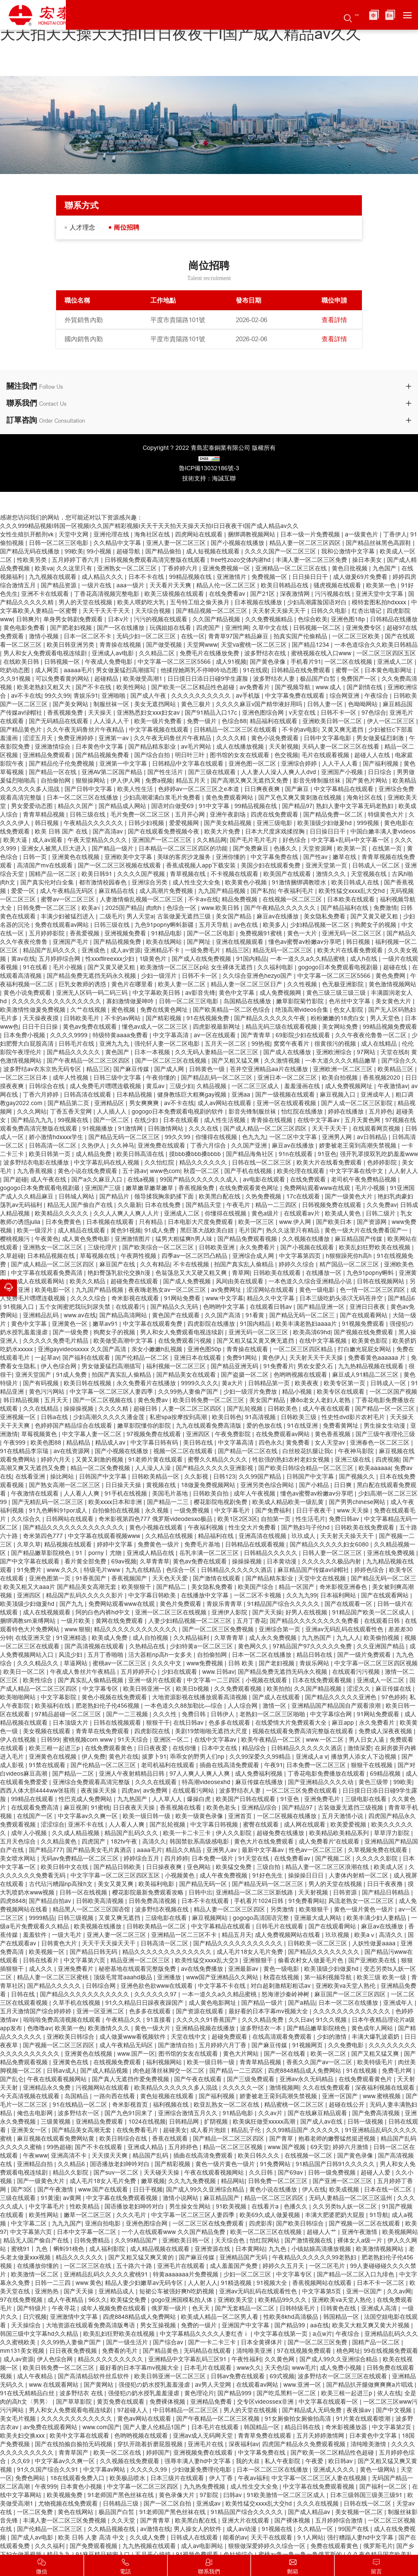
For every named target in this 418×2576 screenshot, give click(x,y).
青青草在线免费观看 (103, 1731)
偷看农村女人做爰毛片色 (311, 1960)
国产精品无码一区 (204, 1884)
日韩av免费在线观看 (238, 2376)
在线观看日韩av (272, 1307)
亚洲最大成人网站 (318, 1918)
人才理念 (83, 227)
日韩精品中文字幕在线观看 (188, 764)
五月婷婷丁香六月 (76, 560)
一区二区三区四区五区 (386, 653)
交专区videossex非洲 (266, 2402)
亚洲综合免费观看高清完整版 (92, 1782)
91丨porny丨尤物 (99, 1553)
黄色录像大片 (177, 2495)
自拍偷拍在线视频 (116, 1511)
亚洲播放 (170, 1977)
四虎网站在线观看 (199, 534)
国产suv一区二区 (116, 2173)
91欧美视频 (232, 2207)
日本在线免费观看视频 (322, 1680)
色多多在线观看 (230, 1723)
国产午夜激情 (56, 2190)
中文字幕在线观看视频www (105, 1536)
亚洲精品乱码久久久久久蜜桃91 (107, 2274)
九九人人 (348, 1638)
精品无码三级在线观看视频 (282, 1027)
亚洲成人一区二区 (381, 1680)
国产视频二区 (334, 1859)
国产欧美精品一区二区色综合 (232, 1010)
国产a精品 (301, 2003)
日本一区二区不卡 (88, 636)
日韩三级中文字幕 (118, 1078)
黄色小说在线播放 (274, 2190)
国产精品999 (235, 2393)
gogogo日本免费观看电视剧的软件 (178, 1112)
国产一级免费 (71, 1332)
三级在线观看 (18, 2198)
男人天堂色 (385, 1018)
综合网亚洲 (345, 696)
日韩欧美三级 (299, 1417)
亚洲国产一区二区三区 (162, 840)
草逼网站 (76, 1663)
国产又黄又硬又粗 (375, 916)
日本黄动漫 (282, 1561)
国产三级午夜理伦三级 (385, 1434)
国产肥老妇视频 (71, 628)
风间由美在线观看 (240, 1281)
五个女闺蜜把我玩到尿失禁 (75, 1307)
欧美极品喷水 (128, 2478)
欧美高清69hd (311, 1332)
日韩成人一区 (389, 1383)
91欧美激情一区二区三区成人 (287, 2495)
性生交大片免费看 (253, 1528)
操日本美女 (368, 560)
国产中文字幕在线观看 (30, 1561)
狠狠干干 (158, 1723)
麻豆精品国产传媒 (359, 1239)
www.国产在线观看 (104, 2190)
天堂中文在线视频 (322, 1578)
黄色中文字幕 (237, 993)
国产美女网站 (71, 704)
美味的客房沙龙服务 (184, 857)
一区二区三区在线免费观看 (209, 2224)
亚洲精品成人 (117, 2291)
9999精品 (41, 1918)
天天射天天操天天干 (280, 611)
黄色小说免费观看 (275, 738)
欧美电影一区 (53, 1290)
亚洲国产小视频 (342, 772)
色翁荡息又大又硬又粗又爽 (192, 1273)
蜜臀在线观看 (261, 1825)
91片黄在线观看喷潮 (364, 2419)
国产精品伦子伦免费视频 (62, 764)
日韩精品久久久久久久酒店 (237, 1570)
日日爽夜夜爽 (263, 789)
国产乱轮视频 (245, 1409)
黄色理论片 (199, 2393)
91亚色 (327, 1154)
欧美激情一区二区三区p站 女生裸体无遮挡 (197, 967)
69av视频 (123, 1561)
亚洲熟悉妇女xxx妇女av (149, 713)
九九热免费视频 (205, 2487)
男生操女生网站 (190, 2207)
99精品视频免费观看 (390, 1027)
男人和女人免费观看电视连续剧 (45, 653)
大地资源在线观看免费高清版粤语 (91, 2325)
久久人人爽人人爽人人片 (127, 1213)
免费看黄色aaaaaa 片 (377, 1358)
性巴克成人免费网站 (86, 1799)
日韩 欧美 (241, 1663)
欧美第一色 (382, 585)
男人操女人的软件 (198, 2529)
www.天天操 (353, 1511)
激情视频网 (284, 2088)
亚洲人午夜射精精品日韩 (132, 1774)
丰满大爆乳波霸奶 (376, 2037)
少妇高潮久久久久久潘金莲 (109, 1417)
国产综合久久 (399, 1061)
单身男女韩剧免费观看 (73, 619)
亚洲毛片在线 (206, 2444)
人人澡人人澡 (153, 1468)
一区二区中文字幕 (294, 1137)
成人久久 (41, 1969)
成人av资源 (125, 950)
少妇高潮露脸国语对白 (317, 602)
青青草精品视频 (44, 815)
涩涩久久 (359, 1689)
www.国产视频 (287, 2147)
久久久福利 (50, 2546)
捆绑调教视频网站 (252, 534)
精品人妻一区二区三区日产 (247, 984)
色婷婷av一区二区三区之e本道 (199, 789)
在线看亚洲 (31, 1477)
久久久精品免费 (263, 2020)
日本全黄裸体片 (262, 2342)
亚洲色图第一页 (50, 1578)
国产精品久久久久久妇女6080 (330, 1545)
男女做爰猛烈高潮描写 (126, 670)
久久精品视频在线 (112, 2529)
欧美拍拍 (279, 1689)
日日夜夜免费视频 (74, 2351)
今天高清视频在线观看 (30, 2096)
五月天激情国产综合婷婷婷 (36, 2011)
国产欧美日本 (334, 1222)
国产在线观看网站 (364, 1315)
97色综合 (374, 713)
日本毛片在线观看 (208, 2368)
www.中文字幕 (224, 1298)
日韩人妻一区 (326, 704)
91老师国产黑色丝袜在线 (121, 2495)
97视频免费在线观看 (155, 1434)
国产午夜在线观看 (198, 2079)
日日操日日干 (311, 577)
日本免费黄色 (64, 1222)
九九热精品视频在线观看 (371, 1366)
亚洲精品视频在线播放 (206, 2028)
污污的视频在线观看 (161, 619)
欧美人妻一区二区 (182, 984)
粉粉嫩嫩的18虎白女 (339, 1018)
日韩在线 (24, 1994)
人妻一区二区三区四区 (192, 1409)
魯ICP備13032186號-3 (209, 468)
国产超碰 (15, 1180)
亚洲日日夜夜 (368, 1307)
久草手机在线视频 (77, 2003)
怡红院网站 (265, 2240)
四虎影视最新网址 (217, 1027)
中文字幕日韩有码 (155, 1443)
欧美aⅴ (365, 1935)
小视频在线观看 (267, 1680)
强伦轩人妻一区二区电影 (167, 1044)
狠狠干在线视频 (372, 1765)
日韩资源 (346, 1893)
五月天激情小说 (343, 1816)
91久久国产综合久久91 (48, 2470)
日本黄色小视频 (82, 2487)
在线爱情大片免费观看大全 (291, 1723)
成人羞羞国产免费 (234, 2266)
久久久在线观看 (156, 1782)
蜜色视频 (124, 1010)
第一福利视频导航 (328, 1977)
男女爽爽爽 (145, 1103)
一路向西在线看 (115, 2096)
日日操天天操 (124, 1485)
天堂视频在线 (369, 874)
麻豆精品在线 (117, 891)
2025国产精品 (124, 908)
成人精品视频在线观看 (160, 2249)
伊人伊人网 (126, 781)
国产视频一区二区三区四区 (59, 2045)
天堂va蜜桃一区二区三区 (254, 645)
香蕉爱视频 (85, 933)
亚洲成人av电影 (114, 653)
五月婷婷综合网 (60, 959)
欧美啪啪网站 (18, 1697)
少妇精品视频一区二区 (320, 925)
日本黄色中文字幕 (100, 747)
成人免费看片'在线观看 (330, 1842)
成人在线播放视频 (240, 747)
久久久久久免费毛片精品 (56, 1341)
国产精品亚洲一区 (321, 1307)
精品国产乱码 (151, 2156)
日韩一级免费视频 (332, 2173)
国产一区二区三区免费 (318, 2342)
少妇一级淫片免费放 (251, 1392)
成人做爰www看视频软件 (133, 2037)
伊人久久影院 (234, 1833)
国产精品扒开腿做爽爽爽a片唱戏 (370, 2385)
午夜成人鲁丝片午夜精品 (83, 1672)
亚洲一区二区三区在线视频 (171, 1612)
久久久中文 (167, 1663)
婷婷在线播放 (346, 1112)
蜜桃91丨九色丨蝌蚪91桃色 (48, 2249)
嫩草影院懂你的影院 (144, 1426)
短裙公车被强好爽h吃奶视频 (177, 2291)
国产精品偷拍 (164, 551)
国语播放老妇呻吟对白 (120, 2164)
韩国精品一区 (342, 2317)
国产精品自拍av (51, 1901)
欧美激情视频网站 (380, 2249)
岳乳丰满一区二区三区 (209, 1553)
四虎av (130, 1791)
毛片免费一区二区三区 (141, 815)
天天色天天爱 (170, 1578)
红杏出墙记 (367, 611)
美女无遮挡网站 (156, 704)
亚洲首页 (241, 1816)
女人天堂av (331, 1443)
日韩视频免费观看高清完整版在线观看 (155, 560)
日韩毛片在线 (77, 1044)
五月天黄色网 (363, 1120)
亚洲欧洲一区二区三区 (343, 1069)
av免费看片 (255, 687)
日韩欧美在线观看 (277, 1273)
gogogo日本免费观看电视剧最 (339, 967)
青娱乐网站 (315, 1663)
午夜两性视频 (139, 1256)
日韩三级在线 (88, 815)
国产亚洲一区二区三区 (343, 2181)
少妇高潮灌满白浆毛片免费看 (162, 798)
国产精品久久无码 (175, 1307)
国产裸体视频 (293, 2521)
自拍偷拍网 (56, 781)
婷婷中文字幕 (115, 1545)
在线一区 (193, 636)
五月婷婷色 (184, 2147)
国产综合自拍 (153, 755)
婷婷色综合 (370, 1570)
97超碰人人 (133, 2410)
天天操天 (100, 713)
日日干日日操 (40, 1027)
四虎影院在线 (153, 1731)
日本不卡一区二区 (381, 2283)
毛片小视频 (68, 967)
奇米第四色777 (44, 1536)
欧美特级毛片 (376, 2062)
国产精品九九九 (32, 1120)
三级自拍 (269, 1867)
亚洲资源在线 (213, 2249)
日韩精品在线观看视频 (255, 1545)
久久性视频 (303, 984)
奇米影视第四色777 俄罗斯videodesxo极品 (156, 1519)
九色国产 (385, 568)
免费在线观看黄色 (335, 2546)
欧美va (44, 568)
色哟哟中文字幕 (224, 1307)
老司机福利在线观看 (168, 1765)
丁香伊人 (395, 534)
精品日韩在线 (315, 1655)
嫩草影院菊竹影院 (300, 1001)
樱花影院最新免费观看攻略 (148, 1893)
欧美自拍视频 (340, 1078)
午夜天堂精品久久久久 (98, 840)
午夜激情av (393, 1086)
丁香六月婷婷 (41, 1095)
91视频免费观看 (364, 1324)
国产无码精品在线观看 (59, 721)
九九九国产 (67, 2224)
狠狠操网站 (91, 781)
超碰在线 (396, 967)
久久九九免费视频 (192, 2181)
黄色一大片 (303, 933)
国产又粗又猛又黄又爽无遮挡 (256, 1341)
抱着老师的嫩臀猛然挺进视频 (337, 2139)
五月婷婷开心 (139, 1672)
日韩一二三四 (53, 2283)
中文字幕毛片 (233, 1511)
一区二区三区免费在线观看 (302, 1791)
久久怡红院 (160, 1163)
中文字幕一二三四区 (214, 1680)
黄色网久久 (253, 1646)
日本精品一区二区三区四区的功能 (183, 849)
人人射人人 (403, 1171)
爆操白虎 (199, 1799)
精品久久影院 (71, 2173)
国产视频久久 (357, 1477)
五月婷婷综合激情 (339, 2521)
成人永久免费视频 (273, 1638)
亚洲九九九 (115, 1044)
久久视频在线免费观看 (130, 2461)
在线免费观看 (309, 1180)
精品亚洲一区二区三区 (141, 1960)
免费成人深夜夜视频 (386, 1731)
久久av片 (271, 2113)
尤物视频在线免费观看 (68, 2504)
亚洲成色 (94, 950)
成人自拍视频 (151, 1638)
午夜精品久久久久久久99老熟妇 (315, 2257)
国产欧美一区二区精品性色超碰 (193, 687)
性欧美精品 (85, 2207)
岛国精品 (77, 2096)
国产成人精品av (310, 2512)
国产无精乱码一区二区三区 (48, 1502)
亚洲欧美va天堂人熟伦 (346, 1986)
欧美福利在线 (53, 1706)
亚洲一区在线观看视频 (287, 1103)
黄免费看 (298, 1443)
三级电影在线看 (366, 1799)
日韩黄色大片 (60, 1943)
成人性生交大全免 (197, 882)
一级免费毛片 (203, 950)
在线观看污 (131, 1307)
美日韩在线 (199, 1443)
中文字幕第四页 (300, 1256)
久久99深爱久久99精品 (260, 1757)
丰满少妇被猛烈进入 (68, 916)
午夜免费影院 (233, 1434)
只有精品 (151, 1222)
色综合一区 (182, 908)
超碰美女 (175, 2130)
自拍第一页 (276, 1519)
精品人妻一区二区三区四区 (305, 543)
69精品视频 (386, 1774)
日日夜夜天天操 (134, 1808)
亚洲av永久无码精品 (307, 2079)
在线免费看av (228, 594)
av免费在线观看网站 (51, 2427)
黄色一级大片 (153, 2028)
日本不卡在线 (147, 577)
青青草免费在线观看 (265, 2436)
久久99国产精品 (261, 1477)
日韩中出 (200, 1893)
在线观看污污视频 (356, 1672)
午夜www (35, 2156)
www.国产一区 (136, 2054)
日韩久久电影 (329, 611)
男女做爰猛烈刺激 (381, 738)
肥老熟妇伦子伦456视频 (108, 1706)
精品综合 (255, 1748)
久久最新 (129, 1205)
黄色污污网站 (47, 1392)
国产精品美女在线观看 (186, 1375)
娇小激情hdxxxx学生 (57, 1137)
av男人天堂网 (214, 2385)
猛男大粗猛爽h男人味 (184, 1239)
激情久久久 (331, 874)
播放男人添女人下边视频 (364, 1757)
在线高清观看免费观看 (283, 2037)
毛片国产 (251, 1230)
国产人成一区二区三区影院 (357, 1103)
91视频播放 (98, 1129)
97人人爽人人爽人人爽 (200, 1774)
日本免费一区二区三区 (316, 1765)
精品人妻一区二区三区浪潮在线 (327, 1867)
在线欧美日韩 (22, 662)
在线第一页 (388, 849)
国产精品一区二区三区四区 (229, 2139)
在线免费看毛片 (138, 2130)
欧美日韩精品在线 (285, 585)
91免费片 (30, 1570)
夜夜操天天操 (99, 1791)
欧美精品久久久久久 (62, 1213)
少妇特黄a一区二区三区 (202, 1646)
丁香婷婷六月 (180, 568)
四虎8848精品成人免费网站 (305, 2071)
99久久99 (57, 696)
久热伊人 (94, 1146)
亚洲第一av (114, 738)
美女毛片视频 (18, 2419)
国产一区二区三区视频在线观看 (120, 865)
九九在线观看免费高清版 (209, 1426)
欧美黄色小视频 (246, 882)
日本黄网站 (250, 2249)
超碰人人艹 (322, 2232)
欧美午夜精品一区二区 (271, 1740)
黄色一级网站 (378, 2470)
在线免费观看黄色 (109, 1748)
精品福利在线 (216, 1536)
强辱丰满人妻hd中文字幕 (198, 2461)
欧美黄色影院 (370, 1341)
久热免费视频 (264, 1197)
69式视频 (282, 2376)
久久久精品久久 (38, 1663)
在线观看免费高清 (35, 1808)
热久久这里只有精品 (293, 1230)
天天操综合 (26, 2325)
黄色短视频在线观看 (167, 2096)
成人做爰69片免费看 (361, 577)
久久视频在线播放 (306, 1239)
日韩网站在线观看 (70, 1519)
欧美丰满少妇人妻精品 (377, 1918)
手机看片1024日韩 (259, 1901)
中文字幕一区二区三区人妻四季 (112, 1392)
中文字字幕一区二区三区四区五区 (116, 1876)
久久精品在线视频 (170, 1536)
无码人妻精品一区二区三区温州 (351, 2198)
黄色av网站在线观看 (145, 2419)
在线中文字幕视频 (323, 1341)
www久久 (249, 2368)
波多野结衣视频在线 (162, 1909)
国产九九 (72, 1604)
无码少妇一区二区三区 (147, 636)
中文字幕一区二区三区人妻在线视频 (319, 2478)
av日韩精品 (373, 1137)
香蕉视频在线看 (181, 1808)
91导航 (379, 2215)
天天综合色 (230, 2240)
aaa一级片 (131, 585)
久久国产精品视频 (217, 619)
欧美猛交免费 (234, 1867)
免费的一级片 (199, 2325)
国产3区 (22, 2190)
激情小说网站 (181, 2198)
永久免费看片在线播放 (147, 1383)
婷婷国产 (158, 2453)
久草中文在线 (271, 628)
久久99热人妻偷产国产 (189, 1392)
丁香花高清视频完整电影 (107, 594)
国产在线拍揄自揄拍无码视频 (74, 2444)
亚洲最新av (244, 1969)
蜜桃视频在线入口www (322, 653)
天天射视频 (284, 747)
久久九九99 (301, 1595)
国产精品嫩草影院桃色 (41, 1553)
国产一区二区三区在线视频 (171, 1061)
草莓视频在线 (98, 1256)
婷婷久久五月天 (284, 2266)
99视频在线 (74, 1120)
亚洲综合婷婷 (300, 764)
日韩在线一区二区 (368, 2504)
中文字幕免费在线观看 (295, 696)
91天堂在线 (254, 1859)
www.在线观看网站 (54, 2385)
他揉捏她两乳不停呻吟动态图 (200, 670)
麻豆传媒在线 (394, 1689)
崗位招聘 (132, 227)
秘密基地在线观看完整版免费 (138, 1969)
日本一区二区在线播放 (262, 1655)
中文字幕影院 (59, 1697)
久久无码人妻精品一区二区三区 (217, 1052)
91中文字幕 (215, 806)
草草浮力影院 (392, 1833)
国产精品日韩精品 (386, 1893)
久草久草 (29, 1545)
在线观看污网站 (194, 1791)
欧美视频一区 (47, 1952)
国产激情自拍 (176, 2045)
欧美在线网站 (165, 942)
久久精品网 (211, 840)
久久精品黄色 (59, 1842)
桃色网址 (348, 2351)
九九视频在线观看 (53, 577)
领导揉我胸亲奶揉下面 (164, 1197)
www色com (165, 1171)
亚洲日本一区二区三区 (288, 1078)
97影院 (210, 2495)
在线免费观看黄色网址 (249, 1188)
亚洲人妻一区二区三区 (176, 543)
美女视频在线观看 (47, 1731)
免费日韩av (345, 1519)
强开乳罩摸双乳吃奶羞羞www (379, 1154)
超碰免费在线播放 (281, 1833)
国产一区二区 (112, 1120)
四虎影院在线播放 (212, 1324)
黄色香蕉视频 (333, 1434)
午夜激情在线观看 (35, 1494)
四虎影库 (261, 2224)
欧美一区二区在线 (118, 2453)
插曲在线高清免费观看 (230, 1765)
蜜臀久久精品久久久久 (218, 1460)
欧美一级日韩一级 (147, 1816)
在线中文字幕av (319, 1120)
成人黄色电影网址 (213, 2003)
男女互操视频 (159, 2325)
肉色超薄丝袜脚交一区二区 (169, 2071)
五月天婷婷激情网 (321, 2436)
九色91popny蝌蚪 (371, 1273)
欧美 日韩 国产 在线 (62, 832)
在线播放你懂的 (38, 2266)
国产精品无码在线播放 (30, 551)
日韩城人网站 (77, 1197)
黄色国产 (118, 1052)
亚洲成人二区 (396, 662)
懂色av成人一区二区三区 (155, 1027)
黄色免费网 (391, 976)
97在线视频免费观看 (305, 2351)
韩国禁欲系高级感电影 (200, 1842)
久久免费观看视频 (238, 1689)
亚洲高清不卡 (69, 2156)
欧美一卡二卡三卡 (187, 1833)
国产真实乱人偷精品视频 (91, 1680)
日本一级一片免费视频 (311, 534)
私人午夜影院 (283, 2461)
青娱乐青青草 (225, 1604)
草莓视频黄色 (40, 1434)
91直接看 (160, 2020)
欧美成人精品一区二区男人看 (220, 2317)
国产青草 (282, 2139)
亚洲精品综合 (260, 1808)
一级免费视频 (192, 1511)
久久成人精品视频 (76, 1833)
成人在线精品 (379, 1044)
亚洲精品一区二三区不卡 (184, 1935)
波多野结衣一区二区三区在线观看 (343, 2376)
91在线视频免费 (208, 1018)
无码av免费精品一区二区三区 (80, 1859)
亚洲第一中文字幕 (124, 764)
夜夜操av (360, 2410)
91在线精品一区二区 (81, 2105)
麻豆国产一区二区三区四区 (350, 1994)
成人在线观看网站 (41, 1281)
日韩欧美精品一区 (156, 1477)
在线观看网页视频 (377, 1129)
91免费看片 (278, 1366)
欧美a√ (92, 908)
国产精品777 (46, 1850)
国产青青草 (256, 1035)
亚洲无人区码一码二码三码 (92, 993)
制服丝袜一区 (112, 704)
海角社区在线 (153, 534)
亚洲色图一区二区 (253, 764)
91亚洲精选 (72, 1638)
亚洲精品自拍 (35, 2164)
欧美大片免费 (223, 832)
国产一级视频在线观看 (285, 1095)
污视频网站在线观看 (103, 2088)
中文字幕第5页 (322, 2291)
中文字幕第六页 (85, 1960)
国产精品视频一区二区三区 (212, 611)
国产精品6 (401, 1298)
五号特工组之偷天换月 (200, 602)
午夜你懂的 (162, 1078)
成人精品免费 (94, 1154)
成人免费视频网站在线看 (288, 1935)
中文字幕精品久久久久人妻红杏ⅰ (205, 2334)
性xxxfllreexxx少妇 (110, 959)
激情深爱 (359, 1748)
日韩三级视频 (76, 1918)
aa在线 (319, 2325)
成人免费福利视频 (259, 1774)
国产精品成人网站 (123, 806)
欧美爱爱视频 (349, 1825)
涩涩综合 (53, 1825)
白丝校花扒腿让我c (308, 1451)
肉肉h (154, 908)
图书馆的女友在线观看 (240, 755)
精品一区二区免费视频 (101, 1468)
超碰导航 (129, 551)
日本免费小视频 (25, 1035)
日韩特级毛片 (298, 2308)
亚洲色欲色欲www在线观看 (158, 1986)
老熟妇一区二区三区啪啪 (273, 1714)
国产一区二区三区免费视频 (218, 1629)
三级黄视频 (56, 2122)
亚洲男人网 (337, 1137)
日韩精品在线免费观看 (301, 670)
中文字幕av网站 (105, 2470)
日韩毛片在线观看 (280, 1926)
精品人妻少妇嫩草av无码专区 (144, 2283)
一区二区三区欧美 (356, 636)
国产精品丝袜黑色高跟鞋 (379, 543)
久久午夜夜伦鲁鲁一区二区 (371, 1035)
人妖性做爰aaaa (374, 1943)
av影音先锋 (200, 993)
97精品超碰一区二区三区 (69, 1714)
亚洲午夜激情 (360, 2232)
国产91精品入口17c (212, 713)
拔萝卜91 (154, 1757)
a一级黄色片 (362, 534)
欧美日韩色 (227, 1417)
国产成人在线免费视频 (202, 959)
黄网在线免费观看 (120, 1621)
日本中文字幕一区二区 (87, 2232)
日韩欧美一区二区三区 (318, 1943)
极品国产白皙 (318, 679)
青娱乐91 (85, 696)
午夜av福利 (253, 2478)
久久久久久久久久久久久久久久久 (57, 1001)
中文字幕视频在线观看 (159, 730)
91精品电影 (167, 933)
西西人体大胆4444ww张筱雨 (38, 1791)
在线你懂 (185, 1748)
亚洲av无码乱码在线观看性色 (345, 1629)
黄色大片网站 (241, 2054)
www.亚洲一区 (303, 2385)
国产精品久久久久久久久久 (324, 1952)
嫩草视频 (153, 2181)
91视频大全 (273, 2283)
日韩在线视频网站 (381, 1281)
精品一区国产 (297, 1587)
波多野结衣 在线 (81, 2393)
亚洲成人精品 (146, 2147)
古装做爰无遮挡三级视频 (351, 1808)
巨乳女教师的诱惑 (83, 984)
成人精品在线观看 (82, 1230)
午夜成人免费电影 (109, 662)
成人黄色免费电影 (86, 1239)
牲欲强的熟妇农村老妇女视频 (291, 1460)
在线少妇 (147, 1120)
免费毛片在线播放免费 (210, 653)
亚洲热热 (47, 2291)
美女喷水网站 (18, 1859)
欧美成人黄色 (343, 1213)
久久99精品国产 (137, 2240)
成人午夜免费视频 (224, 1876)
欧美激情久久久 (109, 2028)
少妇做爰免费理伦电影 (202, 2470)
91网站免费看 (183, 1298)
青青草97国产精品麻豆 (239, 636)
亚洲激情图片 (133, 1239)
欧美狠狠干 (137, 1587)
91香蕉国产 (92, 1578)
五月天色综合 (18, 1842)
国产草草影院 (74, 2402)
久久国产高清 (223, 1315)
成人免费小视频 (341, 2368)
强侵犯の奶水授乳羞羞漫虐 (155, 2385)
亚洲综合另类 (150, 882)
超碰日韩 (146, 1409)
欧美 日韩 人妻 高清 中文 (92, 2538)
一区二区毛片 (328, 2266)
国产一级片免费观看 (365, 1655)
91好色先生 (268, 1876)
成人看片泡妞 (209, 2130)
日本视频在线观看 (111, 1222)
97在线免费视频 (22, 2300)
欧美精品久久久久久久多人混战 (176, 2088)
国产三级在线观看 (212, 772)
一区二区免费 (35, 2512)
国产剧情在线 (365, 687)
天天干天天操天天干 (109, 1943)
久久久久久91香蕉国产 (207, 2020)
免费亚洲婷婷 (76, 738)
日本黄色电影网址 (389, 670)
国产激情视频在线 (309, 2240)
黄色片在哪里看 (133, 984)
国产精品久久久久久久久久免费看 (315, 1621)
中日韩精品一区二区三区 (186, 2410)
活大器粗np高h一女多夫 (161, 1655)
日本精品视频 (135, 1095)
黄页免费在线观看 (121, 2402)
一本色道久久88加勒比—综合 (184, 1706)
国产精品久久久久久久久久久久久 (238, 1943)
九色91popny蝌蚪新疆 (165, 925)
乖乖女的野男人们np (198, 1757)
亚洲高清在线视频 (263, 1536)
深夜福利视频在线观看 (385, 2088)
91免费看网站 (306, 1901)
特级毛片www (103, 1570)
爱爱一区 (24, 891)
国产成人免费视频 (187, 1281)
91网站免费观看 (379, 1714)
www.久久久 (63, 1570)
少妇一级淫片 (159, 976)
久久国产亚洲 (249, 1146)
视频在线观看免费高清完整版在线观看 (303, 1731)
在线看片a (265, 2207)
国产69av (291, 2173)
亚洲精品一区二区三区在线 (291, 568)
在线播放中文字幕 (205, 1595)
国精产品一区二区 (53, 874)
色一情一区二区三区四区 (373, 1290)
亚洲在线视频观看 (240, 942)
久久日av (300, 2020)
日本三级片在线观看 (178, 2478)
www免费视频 (205, 1663)
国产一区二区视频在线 (103, 1400)
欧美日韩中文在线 (65, 1867)
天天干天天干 (330, 1129)
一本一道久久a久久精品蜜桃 (308, 959)
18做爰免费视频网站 (209, 1485)
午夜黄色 (47, 1239)
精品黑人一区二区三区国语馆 (92, 1909)
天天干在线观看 (272, 2538)
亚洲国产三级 (103, 1188)
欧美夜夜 (307, 1383)
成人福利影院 (108, 2249)
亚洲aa (242, 1095)
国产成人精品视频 (105, 2071)
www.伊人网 (296, 1222)
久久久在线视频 (318, 2504)
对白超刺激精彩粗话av (281, 1986)
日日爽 (343, 1485)
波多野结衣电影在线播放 (37, 1163)
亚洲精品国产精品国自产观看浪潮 (336, 1706)
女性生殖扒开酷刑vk (27, 534)
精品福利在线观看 (274, 721)
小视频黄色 (180, 1876)
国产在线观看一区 (349, 1604)
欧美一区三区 (257, 1222)
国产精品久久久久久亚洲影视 (215, 1468)
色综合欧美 (313, 619)
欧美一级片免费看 (159, 721)
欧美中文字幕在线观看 (80, 2436)
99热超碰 (59, 2147)
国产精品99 (290, 2325)
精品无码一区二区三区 (283, 950)
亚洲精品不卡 (162, 950)
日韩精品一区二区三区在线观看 (236, 730)
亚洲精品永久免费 (47, 2088)
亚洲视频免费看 (126, 933)
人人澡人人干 (112, 721)
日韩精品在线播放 (394, 619)
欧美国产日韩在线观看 (246, 1799)
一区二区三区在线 (88, 2266)
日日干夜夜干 (314, 1511)
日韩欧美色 (283, 1409)
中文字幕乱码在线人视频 (107, 1163)
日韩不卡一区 (339, 713)
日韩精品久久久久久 (271, 1553)
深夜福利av (244, 2444)
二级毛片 (111, 916)
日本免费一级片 (213, 1859)
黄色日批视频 (350, 568)
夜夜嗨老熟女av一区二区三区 (168, 1290)
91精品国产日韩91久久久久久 (336, 2164)
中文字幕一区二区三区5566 (175, 662)
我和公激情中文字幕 (348, 551)
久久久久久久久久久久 (201, 696)
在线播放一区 (324, 1273)
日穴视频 (35, 2317)
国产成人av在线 (322, 2122)
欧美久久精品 (88, 1281)
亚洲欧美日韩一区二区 (333, 721)
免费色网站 (31, 2478)
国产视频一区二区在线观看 (365, 2224)
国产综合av (169, 2342)
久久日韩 (261, 2173)
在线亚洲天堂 (34, 1638)
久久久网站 (32, 1112)
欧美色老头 (222, 1808)
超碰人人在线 (373, 755)
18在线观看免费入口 (78, 2478)
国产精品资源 (59, 585)
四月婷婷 (176, 1859)
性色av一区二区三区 (317, 1850)
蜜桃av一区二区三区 (120, 1663)
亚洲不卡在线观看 (46, 594)
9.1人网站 (310, 2538)
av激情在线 (155, 2529)
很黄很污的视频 (336, 1044)
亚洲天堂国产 (34, 1375)
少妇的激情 (332, 2037)
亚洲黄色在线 (71, 2062)
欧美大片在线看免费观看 (350, 950)
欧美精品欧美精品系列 (339, 1833)
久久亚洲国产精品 (381, 1646)
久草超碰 (12, 1256)
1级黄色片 (153, 959)
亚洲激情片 (232, 577)
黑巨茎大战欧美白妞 (207, 1230)
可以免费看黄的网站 (63, 679)
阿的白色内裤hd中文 (104, 1612)
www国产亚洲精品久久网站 (223, 1977)
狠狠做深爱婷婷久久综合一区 (267, 2546)
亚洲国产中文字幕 (246, 2325)
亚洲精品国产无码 (244, 2257)
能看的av (235, 2538)
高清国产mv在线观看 (45, 865)
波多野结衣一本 (261, 2028)
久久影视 (197, 1477)
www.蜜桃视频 (382, 2096)
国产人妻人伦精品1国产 (155, 2427)
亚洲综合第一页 (280, 1629)
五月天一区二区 (226, 1044)
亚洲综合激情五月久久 (188, 2113)
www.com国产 (101, 2427)
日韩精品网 (185, 2122)
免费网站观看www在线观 (318, 1188)
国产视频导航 (293, 687)
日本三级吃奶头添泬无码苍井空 (341, 1298)
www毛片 (304, 2368)
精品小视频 (298, 1392)
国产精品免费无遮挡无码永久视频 (92, 976)
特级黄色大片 (386, 815)
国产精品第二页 (69, 1103)
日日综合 (380, 772)
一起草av (47, 1358)
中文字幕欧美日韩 (157, 993)
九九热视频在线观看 (150, 2546)
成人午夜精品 (66, 2300)
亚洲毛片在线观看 (181, 2266)
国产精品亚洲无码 (235, 1366)
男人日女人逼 (367, 1740)
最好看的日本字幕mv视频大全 (269, 2011)
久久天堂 (124, 2521)
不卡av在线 (203, 899)
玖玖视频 (338, 1935)
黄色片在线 (123, 1757)
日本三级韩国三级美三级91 (367, 2495)
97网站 (367, 1052)
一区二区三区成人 (256, 1086)
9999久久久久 (199, 1383)
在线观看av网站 (258, 2385)
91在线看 (36, 967)
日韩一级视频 (366, 2122)
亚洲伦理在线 (112, 534)
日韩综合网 (101, 1986)
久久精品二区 (157, 653)
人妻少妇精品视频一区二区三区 (190, 1621)
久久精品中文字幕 (118, 543)
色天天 (202, 2308)
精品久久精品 (184, 1850)
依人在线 (389, 2393)
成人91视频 (231, 662)
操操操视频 (79, 1409)
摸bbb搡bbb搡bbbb (196, 1154)
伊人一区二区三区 (391, 721)
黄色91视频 (125, 1230)
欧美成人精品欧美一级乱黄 (288, 1502)
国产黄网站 (99, 2385)
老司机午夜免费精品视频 (364, 1180)
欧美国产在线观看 (288, 874)
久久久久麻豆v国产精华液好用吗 (260, 704)
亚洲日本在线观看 (198, 1358)
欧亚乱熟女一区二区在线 (227, 2105)
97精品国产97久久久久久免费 (313, 1646)
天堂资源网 (318, 849)
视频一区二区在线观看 (184, 1451)
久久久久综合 (89, 1298)
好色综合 (295, 840)
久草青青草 (154, 1561)
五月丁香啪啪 (106, 1655)
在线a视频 (141, 1180)
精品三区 (237, 950)
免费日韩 (194, 1714)
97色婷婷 (393, 1697)
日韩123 (224, 1477)
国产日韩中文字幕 (89, 789)
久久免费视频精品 (269, 619)
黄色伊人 (274, 1358)
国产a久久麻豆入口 (97, 1180)
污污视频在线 (333, 594)
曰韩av (233, 2495)
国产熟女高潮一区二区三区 (65, 1485)
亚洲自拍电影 (103, 2224)
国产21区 (263, 594)
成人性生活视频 (225, 1120)
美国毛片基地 (170, 1494)
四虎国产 (209, 628)
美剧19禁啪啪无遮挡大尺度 (212, 1731)
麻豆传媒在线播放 (260, 1782)
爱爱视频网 (185, 823)
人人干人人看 (340, 764)
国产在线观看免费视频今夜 (164, 832)
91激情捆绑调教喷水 (300, 882)
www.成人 (329, 687)
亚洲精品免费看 (212, 2402)
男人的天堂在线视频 (86, 602)
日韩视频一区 (63, 662)
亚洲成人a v (312, 1757)
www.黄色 (89, 2283)
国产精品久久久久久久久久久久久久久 (74, 1528)
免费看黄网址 (341, 1426)
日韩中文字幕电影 (328, 738)
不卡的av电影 (300, 730)
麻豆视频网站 (210, 1918)
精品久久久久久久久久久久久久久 (167, 1952)
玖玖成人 (304, 1536)
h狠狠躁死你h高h (349, 1256)
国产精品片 (115, 1197)
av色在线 (247, 925)
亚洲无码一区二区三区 (352, 933)
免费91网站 (242, 1358)
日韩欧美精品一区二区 (157, 1926)
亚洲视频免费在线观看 (203, 2453)
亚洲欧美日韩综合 (71, 2037)
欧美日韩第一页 (50, 1154)
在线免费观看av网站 (283, 1434)
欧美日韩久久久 (259, 2156)
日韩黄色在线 (339, 2308)
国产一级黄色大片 (349, 1197)
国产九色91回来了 (129, 2113)
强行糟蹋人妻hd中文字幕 (361, 2538)
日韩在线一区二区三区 (262, 1163)
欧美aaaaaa (375, 1468)
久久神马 (122, 1146)
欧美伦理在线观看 (301, 1171)
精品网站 (233, 2181)
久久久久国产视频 (142, 874)
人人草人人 (168, 1799)
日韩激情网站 (166, 1129)
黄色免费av (153, 1400)
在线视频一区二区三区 (293, 899)
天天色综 (276, 2368)
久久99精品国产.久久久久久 (304, 2130)
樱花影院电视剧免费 (221, 1502)
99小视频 (100, 551)
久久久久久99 (149, 2470)
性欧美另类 (32, 560)
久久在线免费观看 (327, 2088)
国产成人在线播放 (288, 1052)
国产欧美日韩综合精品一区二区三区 (306, 1468)
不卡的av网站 (123, 1018)
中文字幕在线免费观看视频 (122, 2198)
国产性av (316, 857)
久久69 (21, 2461)
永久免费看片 (258, 1247)
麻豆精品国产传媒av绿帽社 (314, 1570)
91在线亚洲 (303, 1426)
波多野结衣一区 (79, 2113)
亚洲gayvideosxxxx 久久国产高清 (83, 1349)
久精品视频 (212, 1086)
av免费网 (156, 1791)
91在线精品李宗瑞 (25, 1451)
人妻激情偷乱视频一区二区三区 (142, 899)
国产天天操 (267, 1612)
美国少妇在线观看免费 (271, 865)
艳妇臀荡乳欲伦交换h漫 (120, 1273)
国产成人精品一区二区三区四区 (265, 1129)
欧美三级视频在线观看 (175, 594)
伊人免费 (93, 1757)
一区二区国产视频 (393, 1392)
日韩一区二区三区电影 (59, 543)
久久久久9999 (69, 1035)
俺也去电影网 (35, 2113)
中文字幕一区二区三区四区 (143, 2487)
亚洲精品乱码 (41, 1315)
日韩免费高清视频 (153, 1901)
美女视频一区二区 (359, 2512)
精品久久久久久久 (204, 1163)
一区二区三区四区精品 (303, 1349)
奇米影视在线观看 (136, 1298)
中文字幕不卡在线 (222, 1986)
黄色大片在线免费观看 (264, 1842)
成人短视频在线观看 (213, 551)
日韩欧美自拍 (211, 1494)
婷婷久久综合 (297, 1264)
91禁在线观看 (48, 1765)
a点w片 (322, 2334)
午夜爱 (315, 2461)
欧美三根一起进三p (55, 1748)
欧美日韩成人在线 (356, 882)
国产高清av (108, 832)
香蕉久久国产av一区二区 (320, 2062)
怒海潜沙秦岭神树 (286, 1994)
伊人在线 (314, 2190)
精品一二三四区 (277, 1205)
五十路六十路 (135, 2266)
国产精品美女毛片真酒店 (99, 1850)
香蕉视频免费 (66, 713)
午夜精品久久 (124, 2020)
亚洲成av (209, 2504)
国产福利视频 (381, 764)
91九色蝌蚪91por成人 (59, 1511)
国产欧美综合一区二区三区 (158, 1247)
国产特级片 (32, 2308)
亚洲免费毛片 (323, 1799)
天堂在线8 (394, 1052)
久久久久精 (232, 738)
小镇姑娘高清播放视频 (322, 2249)
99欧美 (74, 551)
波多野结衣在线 (266, 653)
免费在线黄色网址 (164, 1010)
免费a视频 (158, 781)
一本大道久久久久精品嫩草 (341, 1061)
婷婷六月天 (56, 1460)
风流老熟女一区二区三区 (361, 1901)
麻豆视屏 (76, 1808)
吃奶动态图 (15, 670)
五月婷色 (381, 1112)
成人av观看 (48, 840)
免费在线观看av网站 (62, 925)
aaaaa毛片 (78, 670)
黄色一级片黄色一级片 (364, 1909)
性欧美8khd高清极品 (291, 2317)
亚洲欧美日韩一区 (187, 2240)
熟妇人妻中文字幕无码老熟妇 (355, 806)
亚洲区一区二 (172, 1740)
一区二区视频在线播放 (287, 1816)
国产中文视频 (394, 2410)
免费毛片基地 (203, 1545)
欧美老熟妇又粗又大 (44, 687)
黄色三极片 (196, 704)
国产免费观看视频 (94, 2546)
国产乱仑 (12, 2079)
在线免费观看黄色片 (366, 2079)
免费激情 (385, 908)
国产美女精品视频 (228, 823)
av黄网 (73, 2198)
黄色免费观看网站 (230, 798)
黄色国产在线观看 (176, 1315)
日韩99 (50, 1740)
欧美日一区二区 (25, 1672)
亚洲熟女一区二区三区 (127, 568)
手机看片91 (306, 662)
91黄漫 (50, 2198)
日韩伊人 (223, 1714)
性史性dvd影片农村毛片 (354, 1417)
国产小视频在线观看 (308, 1247)
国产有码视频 (41, 1383)
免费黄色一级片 (159, 1545)
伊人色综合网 (59, 1366)
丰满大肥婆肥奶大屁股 (335, 2215)
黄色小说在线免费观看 (88, 1171)
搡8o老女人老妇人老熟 (321, 1400)
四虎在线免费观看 (275, 815)
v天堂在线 (303, 713)
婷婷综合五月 (142, 1859)
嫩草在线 (345, 857)
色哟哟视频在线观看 (301, 1375)
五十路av (134, 1171)
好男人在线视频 (307, 1612)
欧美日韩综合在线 (124, 2139)
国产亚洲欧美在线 (373, 1960)
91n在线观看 (296, 1154)
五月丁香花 (251, 1621)
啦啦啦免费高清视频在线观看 (62, 2020)
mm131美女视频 (23, 2351)
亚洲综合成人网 (254, 1256)
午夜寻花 (64, 2308)
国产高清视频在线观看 (95, 1646)
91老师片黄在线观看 (156, 1460)
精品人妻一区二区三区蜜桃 (53, 1977)
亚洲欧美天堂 (236, 2300)
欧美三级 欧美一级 (382, 1977)
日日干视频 (148, 2190)
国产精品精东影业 (153, 747)
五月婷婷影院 (47, 933)
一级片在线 (97, 585)
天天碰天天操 (162, 2173)
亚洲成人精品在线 (151, 1553)
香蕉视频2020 (382, 1078)
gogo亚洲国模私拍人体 (182, 2300)
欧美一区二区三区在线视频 (266, 2232)
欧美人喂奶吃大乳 (142, 602)
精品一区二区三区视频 (233, 2147)
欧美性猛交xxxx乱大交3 (207, 1960)
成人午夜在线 (49, 1180)
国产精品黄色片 (21, 730)
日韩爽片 (28, 619)
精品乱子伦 (247, 2130)
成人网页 (47, 670)
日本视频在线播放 (259, 602)
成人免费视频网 (281, 993)
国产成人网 (170, 1069)
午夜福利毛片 (296, 891)
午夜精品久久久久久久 (94, 823)
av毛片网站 (197, 747)
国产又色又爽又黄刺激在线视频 (300, 798)
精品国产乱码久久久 (50, 950)
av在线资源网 (72, 1451)
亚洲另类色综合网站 (268, 1485)
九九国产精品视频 (222, 891)
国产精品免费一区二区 (333, 815)
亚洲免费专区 (364, 628)
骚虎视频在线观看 (338, 585)
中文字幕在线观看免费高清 (47, 1273)
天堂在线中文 (189, 2037)
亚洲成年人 (376, 1095)
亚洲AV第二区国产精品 (113, 772)
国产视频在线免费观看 (364, 1332)
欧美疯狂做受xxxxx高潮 (265, 2122)
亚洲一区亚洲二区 (101, 2011)
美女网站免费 (340, 1027)
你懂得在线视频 (217, 1137)
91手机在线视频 (126, 1494)
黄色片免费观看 (181, 1604)
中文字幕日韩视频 (215, 1825)
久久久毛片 (132, 2215)
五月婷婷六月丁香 (223, 2045)
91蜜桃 (100, 1808)
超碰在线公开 (347, 2105)
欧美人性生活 (136, 789)
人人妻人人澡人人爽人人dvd (279, 772)
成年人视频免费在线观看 (114, 2308)
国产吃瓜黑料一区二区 (287, 2393)
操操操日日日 (306, 1876)
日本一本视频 (153, 1052)
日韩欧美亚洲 (217, 1247)
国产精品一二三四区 (237, 2071)
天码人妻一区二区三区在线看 (341, 747)
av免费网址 (227, 1290)
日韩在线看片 (41, 1960)
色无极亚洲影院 (343, 984)
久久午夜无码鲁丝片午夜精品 (86, 730)
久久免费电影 (346, 2045)
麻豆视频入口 (338, 1095)
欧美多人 (275, 925)
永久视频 (157, 1511)
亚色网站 (199, 1867)
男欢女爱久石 (316, 1366)
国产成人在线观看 (277, 1697)
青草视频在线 (188, 874)
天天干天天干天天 (107, 611)
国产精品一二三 (168, 1502)
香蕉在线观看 (170, 2139)
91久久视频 (332, 2020)
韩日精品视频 (22, 1400)
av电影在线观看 (265, 1180)
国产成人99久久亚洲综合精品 (206, 2190)
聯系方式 (82, 205)
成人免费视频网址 (349, 1086)
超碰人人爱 (376, 2173)
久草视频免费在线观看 (378, 1850)
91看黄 (256, 1315)
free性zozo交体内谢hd (241, 560)
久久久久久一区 (244, 2088)
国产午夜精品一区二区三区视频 (218, 2419)
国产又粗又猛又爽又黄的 (141, 2257)
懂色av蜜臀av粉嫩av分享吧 (305, 942)
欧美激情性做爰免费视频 (33, 1010)
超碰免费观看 (230, 2037)
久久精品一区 (316, 2529)
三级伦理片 (103, 1247)
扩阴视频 (216, 2122)
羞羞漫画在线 (303, 1086)
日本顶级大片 (71, 1723)
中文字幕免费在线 (275, 857)
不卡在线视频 (192, 1264)
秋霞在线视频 (282, 1977)
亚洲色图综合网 (263, 713)
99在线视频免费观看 (391, 2351)
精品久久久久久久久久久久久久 (136, 1629)
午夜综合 (377, 696)
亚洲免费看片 (76, 1969)
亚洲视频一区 (18, 1417)
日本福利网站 (339, 1595)
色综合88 (234, 721)
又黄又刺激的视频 (100, 1460)
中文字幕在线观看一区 (329, 2402)
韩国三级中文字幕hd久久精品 (40, 2334)
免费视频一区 (270, 577)
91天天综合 (134, 1740)
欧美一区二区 (329, 2054)
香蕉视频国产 (130, 1578)
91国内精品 (251, 959)
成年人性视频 (71, 1078)
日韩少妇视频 (147, 823)
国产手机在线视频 (249, 1171)
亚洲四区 (199, 1434)
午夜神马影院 (357, 1451)
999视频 (369, 823)
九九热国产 (317, 1638)
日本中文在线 (220, 1748)
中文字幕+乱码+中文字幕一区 (351, 840)
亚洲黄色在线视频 (76, 857)
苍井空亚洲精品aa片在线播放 (270, 1069)
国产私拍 (262, 891)
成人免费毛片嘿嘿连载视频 (106, 1086)
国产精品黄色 (161, 2351)
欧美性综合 (38, 1680)
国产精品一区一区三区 (385, 1409)
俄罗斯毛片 (378, 2546)
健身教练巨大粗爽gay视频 (192, 1095)
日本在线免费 (163, 1205)
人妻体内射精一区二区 (359, 1876)
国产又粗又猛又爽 (236, 1061)
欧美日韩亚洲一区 (147, 1689)
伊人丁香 (221, 2478)
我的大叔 (248, 2461)
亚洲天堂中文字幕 (380, 594)
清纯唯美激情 (369, 2444)
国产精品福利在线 (345, 908)
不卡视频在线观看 (235, 874)
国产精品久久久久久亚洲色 (341, 1697)
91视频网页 (308, 2045)
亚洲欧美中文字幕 (129, 857)
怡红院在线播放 (303, 1112)
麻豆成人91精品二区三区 (366, 1375)
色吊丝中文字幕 (350, 1001)
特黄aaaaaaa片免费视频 (186, 2274)
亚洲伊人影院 (230, 1612)
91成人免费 (160, 1230)
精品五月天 (191, 781)
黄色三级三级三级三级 (336, 993)
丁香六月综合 (209, 1146)
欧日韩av (341, 2461)
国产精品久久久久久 (74, 1052)
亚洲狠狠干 (258, 1960)
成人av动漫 (242, 2529)
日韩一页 (35, 857)
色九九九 (254, 1137)
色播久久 (286, 849)
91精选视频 (237, 2283)
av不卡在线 (26, 696)
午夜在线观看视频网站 (57, 2079)
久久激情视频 (283, 1061)
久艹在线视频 (89, 1010)
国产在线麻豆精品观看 (318, 2113)
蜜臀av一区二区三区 (68, 899)
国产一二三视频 (128, 1714)
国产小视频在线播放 (238, 543)
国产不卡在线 (94, 687)
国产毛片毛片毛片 (254, 840)
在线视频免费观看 (118, 2062)
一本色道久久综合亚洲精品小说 (310, 1281)
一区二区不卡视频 (258, 1595)
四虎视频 (387, 1460)
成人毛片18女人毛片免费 (251, 1952)
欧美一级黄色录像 (200, 1816)
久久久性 (165, 1714)
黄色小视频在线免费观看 (115, 1697)
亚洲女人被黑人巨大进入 (54, 849)
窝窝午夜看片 (292, 1044)
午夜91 (273, 1765)
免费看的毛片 (120, 2351)
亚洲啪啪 (114, 696)
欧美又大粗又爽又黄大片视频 (371, 2325)
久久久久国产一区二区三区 (281, 551)
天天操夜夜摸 (41, 1018)
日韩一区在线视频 (84, 1893)
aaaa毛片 (149, 1850)
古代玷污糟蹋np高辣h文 (61, 1884)
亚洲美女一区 (29, 2130)
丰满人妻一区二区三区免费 (312, 560)
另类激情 (283, 1909)
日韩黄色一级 (207, 1069)
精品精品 (79, 1443)
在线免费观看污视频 (185, 1341)
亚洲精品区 (110, 1103)
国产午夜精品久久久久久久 (280, 908)
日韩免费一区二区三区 (47, 908)
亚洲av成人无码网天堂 (203, 2436)
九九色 (278, 2249)
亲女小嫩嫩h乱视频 (157, 1349)
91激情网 (131, 1129)
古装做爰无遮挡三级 (184, 916)
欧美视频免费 (65, 2495)
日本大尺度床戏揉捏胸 (275, 832)
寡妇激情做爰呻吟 (130, 1001)
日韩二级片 (381, 1213)
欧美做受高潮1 (143, 679)
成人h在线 (364, 959)
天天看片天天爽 (171, 585)
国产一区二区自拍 (168, 2504)
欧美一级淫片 (35, 1230)
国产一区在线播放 (121, 628)
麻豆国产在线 (118, 1264)
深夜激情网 (295, 594)
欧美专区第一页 (345, 1383)
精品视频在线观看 (68, 1545)
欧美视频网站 (400, 2232)
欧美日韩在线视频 (88, 1383)
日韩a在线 (55, 1417)
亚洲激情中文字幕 (74, 2317)
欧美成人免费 (110, 1638)
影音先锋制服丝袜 (317, 781)
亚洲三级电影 (275, 823)
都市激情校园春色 (103, 882)
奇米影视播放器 (347, 2427)
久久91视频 (16, 679)
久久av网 (399, 2291)
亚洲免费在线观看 (162, 1146)
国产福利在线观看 (87, 1358)
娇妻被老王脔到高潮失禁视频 (358, 1146)
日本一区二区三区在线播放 (83, 798)
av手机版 (249, 696)
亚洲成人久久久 (334, 2470)
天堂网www (202, 645)
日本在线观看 (182, 1120)
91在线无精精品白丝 (28, 2393)
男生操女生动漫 (385, 1426)
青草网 (241, 1273)
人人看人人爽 (82, 1494)
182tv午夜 (124, 1842)
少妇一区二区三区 (248, 2274)
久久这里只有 (75, 568)
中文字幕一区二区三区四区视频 (376, 1663)
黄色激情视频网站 (392, 984)
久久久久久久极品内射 (332, 1561)
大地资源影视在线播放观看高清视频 (200, 1697)
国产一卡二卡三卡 (212, 2342)
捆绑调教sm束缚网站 (28, 1621)
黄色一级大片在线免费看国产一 (367, 1230)
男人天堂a (140, 916)
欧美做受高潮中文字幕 (124, 1341)
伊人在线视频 (18, 1740)
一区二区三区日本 (24, 1078)
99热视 (260, 1044)
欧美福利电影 (157, 1884)
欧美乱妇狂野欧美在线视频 (375, 1247)
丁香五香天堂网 (71, 1112)
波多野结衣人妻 (275, 679)
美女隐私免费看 (325, 916)
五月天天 (57, 1400)
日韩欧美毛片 (82, 1018)
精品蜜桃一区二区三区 (294, 2105)
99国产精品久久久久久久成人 (200, 1180)
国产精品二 (172, 1587)
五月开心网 (190, 815)
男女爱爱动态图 (32, 806)
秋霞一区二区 (202, 1171)
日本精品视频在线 (51, 1256)
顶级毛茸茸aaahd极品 (123, 1977)
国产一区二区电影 (211, 933)
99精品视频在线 (191, 577)
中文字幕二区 (29, 2224)
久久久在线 (204, 1129)
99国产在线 (354, 2529)
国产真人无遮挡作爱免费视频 (131, 2079)
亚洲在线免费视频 (391, 1553)
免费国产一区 (359, 679)
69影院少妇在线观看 (304, 1035)
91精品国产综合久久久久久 (284, 1604)
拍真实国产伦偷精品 (301, 636)
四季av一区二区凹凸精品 (195, 1256)
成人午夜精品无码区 (67, 891)
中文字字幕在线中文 (357, 1171)
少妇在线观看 (180, 1672)
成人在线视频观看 (47, 1612)
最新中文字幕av (263, 1850)
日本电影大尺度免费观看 (201, 1222)
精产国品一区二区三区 (350, 1264)
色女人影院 (349, 1010)
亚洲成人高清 (379, 2308)
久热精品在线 (148, 1646)
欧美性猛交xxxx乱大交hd (353, 891)
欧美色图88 (47, 1443)
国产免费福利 (274, 1511)
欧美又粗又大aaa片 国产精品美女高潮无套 (60, 1587)
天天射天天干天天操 (317, 1358)
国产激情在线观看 (217, 1578)
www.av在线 (80, 1315)
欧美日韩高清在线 (141, 1154)
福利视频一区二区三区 (176, 1366)
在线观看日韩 (382, 1621)
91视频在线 (278, 2529)
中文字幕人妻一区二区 (92, 1434)
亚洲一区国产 (340, 2096)
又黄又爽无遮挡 (343, 730)
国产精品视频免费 (118, 942)
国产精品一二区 (74, 1774)
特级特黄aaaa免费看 (121, 1035)
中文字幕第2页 (392, 2427)
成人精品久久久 (103, 577)
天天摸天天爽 (110, 2156)
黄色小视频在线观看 (156, 1528)
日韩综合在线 (47, 1086)
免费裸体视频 (168, 2402)
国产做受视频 (165, 645)
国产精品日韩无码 (94, 1952)
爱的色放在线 (265, 1426)
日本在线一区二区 (388, 2190)
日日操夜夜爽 (165, 1867)
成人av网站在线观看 (225, 1103)
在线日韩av (189, 1723)
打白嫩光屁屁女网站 (365, 1349)
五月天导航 (214, 925)
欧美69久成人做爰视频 (271, 2215)
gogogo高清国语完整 (262, 1918)
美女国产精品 (234, 916)
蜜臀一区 (348, 670)
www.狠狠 (77, 1629)
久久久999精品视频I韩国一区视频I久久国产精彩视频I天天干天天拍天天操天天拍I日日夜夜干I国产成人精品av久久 (149, 526)
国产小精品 (314, 1485)
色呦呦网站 (363, 704)
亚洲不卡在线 (86, 1825)
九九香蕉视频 (35, 1171)
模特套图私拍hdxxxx (380, 602)
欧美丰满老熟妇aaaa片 (307, 1324)
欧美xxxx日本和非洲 (116, 1502)
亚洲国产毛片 (71, 942)
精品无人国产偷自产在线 (80, 1205)
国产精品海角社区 (250, 1154)
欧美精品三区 (396, 1069)
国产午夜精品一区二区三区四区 (89, 1061)
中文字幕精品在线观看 (344, 789)
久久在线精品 (41, 1409)
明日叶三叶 (190, 755)
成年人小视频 (29, 1833)
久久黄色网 (280, 2359)
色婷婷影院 (382, 1163)
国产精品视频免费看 (103, 755)
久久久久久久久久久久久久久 (352, 2011)
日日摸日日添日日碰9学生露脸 (208, 679)
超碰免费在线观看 (135, 1281)
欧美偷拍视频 (382, 1638)
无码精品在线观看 (208, 2351)
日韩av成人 (62, 2071)
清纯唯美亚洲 (255, 2351)
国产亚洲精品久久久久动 (321, 1782)
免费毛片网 (397, 2071)
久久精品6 (72, 2164)
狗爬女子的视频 (376, 925)
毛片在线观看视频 (326, 755)
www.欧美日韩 (221, 908)
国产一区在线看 (285, 2054)
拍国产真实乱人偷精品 (244, 1264)
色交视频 (286, 755)
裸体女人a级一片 (360, 2240)
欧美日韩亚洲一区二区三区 (170, 2376)
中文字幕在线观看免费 (153, 1324)
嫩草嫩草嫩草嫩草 (150, 1188)
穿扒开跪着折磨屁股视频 (150, 2444)
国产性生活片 (166, 772)
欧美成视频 (345, 2190)
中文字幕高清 (171, 1035)
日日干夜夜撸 (385, 1884)
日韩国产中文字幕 (103, 1477)
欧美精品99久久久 (283, 2300)
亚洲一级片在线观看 (156, 1680)
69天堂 (320, 2147)
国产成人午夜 (149, 696)
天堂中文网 (74, 534)
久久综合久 (26, 1519)
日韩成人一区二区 (376, 865)
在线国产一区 (35, 1816)
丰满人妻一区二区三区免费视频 (65, 2521)
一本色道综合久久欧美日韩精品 (376, 645)
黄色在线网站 (76, 2512)
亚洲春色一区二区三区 (380, 1443)
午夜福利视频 (206, 1528)
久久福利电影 (276, 967)
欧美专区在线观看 (341, 1392)
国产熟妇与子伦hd (306, 1528)
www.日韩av (218, 1672)
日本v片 (119, 619)
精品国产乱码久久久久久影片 (85, 1595)
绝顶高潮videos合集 (302, 1010)
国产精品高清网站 (124, 1315)
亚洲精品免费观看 (47, 755)
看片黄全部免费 (86, 1561)
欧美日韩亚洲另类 (71, 645)
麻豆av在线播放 (278, 916)
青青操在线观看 (248, 1349)
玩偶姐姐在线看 (171, 628)
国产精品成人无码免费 (312, 2410)
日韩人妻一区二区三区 (333, 1553)
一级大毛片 (67, 1935)
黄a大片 (233, 1383)
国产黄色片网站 (367, 781)
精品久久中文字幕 (271, 1298)
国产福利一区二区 (384, 2487)
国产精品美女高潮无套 (82, 2130)
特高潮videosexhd (207, 1782)
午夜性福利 (246, 2359)
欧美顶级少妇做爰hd (325, 823)
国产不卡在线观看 (99, 2147)
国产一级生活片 (128, 2342)
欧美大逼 (16, 840)
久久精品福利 (192, 1638)
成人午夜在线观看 (327, 1409)
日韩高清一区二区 (53, 1146)
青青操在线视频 (121, 645)
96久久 (97, 2300)
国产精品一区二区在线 (248, 1451)
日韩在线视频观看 (118, 1723)
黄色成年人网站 (373, 2028)
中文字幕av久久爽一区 (88, 1816)
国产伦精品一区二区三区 (104, 1765)
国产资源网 (372, 1222)
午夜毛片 (239, 1205)
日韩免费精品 (92, 2240)
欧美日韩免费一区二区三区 (209, 1400)
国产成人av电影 (33, 2538)
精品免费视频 (240, 899)
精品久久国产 (76, 806)
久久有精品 (155, 1264)
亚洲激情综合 (53, 747)
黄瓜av (156, 1086)
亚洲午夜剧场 (228, 815)
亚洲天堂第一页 (327, 865)
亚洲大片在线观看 (246, 2521)
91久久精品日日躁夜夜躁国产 (145, 2003)
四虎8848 (12, 1901)
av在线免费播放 (203, 1969)
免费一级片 (202, 721)
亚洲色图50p (205, 1349)
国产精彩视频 (164, 1018)
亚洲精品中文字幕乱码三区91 (188, 2359)
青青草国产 (74, 2453)
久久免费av (382, 1205)
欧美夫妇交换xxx (23, 2436)
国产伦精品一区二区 (142, 1358)
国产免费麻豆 (251, 849)
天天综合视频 (153, 611)
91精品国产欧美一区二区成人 (372, 1612)
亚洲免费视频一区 (227, 568)
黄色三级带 (374, 1782)
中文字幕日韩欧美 (153, 1595)
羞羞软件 (35, 1935)
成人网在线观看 (305, 1825)
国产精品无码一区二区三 (302, 1315)
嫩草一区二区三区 (88, 2215)
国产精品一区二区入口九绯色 (356, 2274)
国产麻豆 (298, 789)
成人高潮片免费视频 (167, 891)
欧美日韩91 (98, 874)
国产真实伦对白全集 (48, 882)
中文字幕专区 (101, 1689)
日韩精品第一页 (269, 1383)
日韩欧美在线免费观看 (365, 1528)
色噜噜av (39, 2028)
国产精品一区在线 (53, 772)
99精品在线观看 (33, 1799)
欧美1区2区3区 (237, 1519)
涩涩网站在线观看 (271, 1290)
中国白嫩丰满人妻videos (382, 832)
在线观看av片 (303, 1213)
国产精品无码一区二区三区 (124, 1137)
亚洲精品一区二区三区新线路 (255, 1893)
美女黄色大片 (394, 1001)
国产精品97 (297, 806)
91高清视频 (261, 1417)
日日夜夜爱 (153, 1748)
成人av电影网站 (203, 2546)
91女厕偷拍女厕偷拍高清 (299, 2419)
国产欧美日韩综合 (300, 2224)
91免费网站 (276, 2164)
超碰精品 (107, 679)
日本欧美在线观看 (351, 899)
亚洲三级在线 (353, 1460)
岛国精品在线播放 (248, 1001)
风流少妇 (71, 1655)
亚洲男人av (222, 1850)
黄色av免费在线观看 (91, 1027)
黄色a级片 (265, 1213)
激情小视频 (44, 636)
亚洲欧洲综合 (334, 1052)
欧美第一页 (353, 849)
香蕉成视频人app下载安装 (201, 865)
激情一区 (275, 1706)
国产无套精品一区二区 (245, 2308)
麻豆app (344, 1723)
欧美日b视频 (193, 1689)
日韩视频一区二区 (317, 628)
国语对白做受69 (173, 806)
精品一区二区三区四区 (274, 2198)
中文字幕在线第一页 (281, 2334)
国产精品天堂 (204, 1205)
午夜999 (15, 1443)
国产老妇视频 (277, 1663)
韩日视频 (47, 823)
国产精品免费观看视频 (248, 1239)
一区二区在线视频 (349, 662)
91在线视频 (362, 2071)
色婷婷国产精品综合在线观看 (74, 1426)
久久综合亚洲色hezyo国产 (258, 976)
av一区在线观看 (215, 1035)
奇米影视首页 (131, 2105)
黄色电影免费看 (25, 628)
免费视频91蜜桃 (262, 933)
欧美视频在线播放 (98, 1926)
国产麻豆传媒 (132, 1069)
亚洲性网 (237, 628)
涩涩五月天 (38, 738)
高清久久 (154, 1842)
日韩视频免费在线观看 (332, 1205)
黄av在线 (23, 959)
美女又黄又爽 (116, 1884)
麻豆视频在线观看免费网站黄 (56, 2139)
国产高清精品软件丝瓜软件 (94, 2376)
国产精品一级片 (113, 849)
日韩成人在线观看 (195, 2538)
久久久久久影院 (377, 1859)
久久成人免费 (148, 2538)
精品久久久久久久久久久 (111, 2359)
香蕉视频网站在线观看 (322, 2283)
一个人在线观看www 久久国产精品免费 (174, 2232)
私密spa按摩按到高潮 (179, 1417)
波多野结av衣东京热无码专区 (43, 1069)
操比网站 (63, 1477)
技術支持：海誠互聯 (209, 478)
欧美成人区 (389, 1867)
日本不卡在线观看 (206, 1901)
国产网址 (199, 942)
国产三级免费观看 (251, 2079)
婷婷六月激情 (351, 2147)
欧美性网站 (132, 687)
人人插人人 (112, 1112)
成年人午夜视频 (255, 1494)
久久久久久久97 (156, 1994)
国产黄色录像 (268, 662)
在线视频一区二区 (309, 2156)
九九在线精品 (144, 1570)
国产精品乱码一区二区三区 (217, 1078)
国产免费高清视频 (376, 2113)
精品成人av (111, 1443)
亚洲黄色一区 (70, 1324)
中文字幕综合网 (331, 1714)
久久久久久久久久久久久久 (77, 2419)
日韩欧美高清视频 (100, 1901)
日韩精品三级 (121, 2504)
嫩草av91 (106, 1324)
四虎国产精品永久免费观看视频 (304, 2444)
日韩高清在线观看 (88, 1095)
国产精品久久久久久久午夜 (270, 1018)
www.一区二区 (325, 1740)
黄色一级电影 (317, 1290)
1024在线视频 (147, 2122)
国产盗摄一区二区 (245, 1375)
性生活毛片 (310, 1519)
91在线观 (255, 670)
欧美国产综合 (256, 1587)
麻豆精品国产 (222, 2198)
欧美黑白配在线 (220, 1197)
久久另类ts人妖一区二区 (345, 2207)
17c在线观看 (304, 1197)
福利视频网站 (165, 2062)
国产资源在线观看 (200, 2011)
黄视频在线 (162, 1485)
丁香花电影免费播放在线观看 (327, 1774)
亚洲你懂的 (231, 857)
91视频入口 (19, 1307)
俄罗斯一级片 (170, 2308)
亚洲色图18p (349, 619)
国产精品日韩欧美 (118, 1867)
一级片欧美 (76, 1621)
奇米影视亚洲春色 (344, 1587)
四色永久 (270, 1443)
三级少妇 (181, 1086)
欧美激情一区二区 (35, 2274)
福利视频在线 (171, 2105)
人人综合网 (243, 1706)
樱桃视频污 (15, 1239)
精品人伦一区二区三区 (226, 585)
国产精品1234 (311, 645)
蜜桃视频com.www (88, 1740)
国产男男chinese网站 (358, 1502)
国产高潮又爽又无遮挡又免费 (250, 781)
